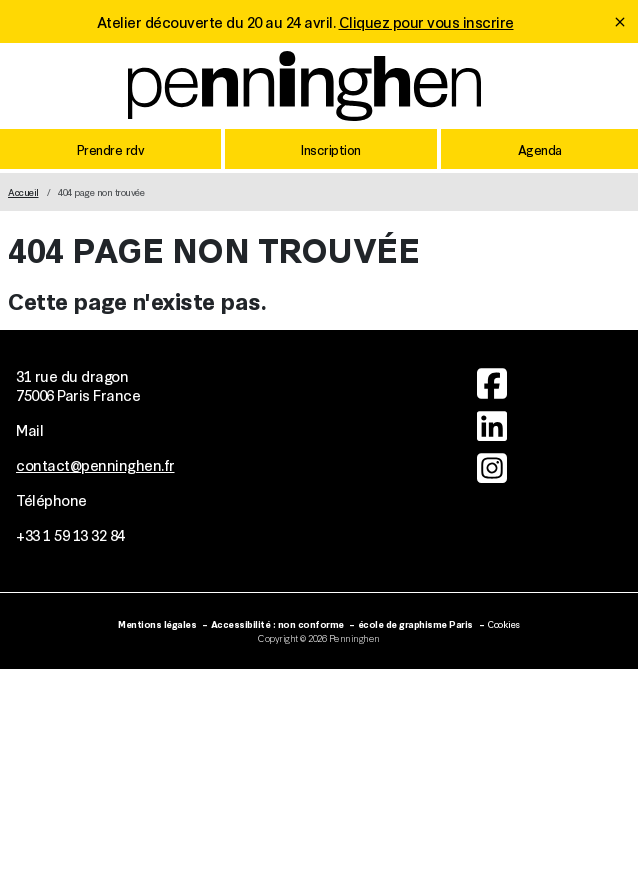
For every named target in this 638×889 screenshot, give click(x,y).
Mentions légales (157, 623)
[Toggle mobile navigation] (607, 90)
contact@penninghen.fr (95, 464)
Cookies (503, 623)
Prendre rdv (111, 149)
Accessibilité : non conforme (277, 623)
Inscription (331, 149)
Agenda (540, 149)
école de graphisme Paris (415, 623)
